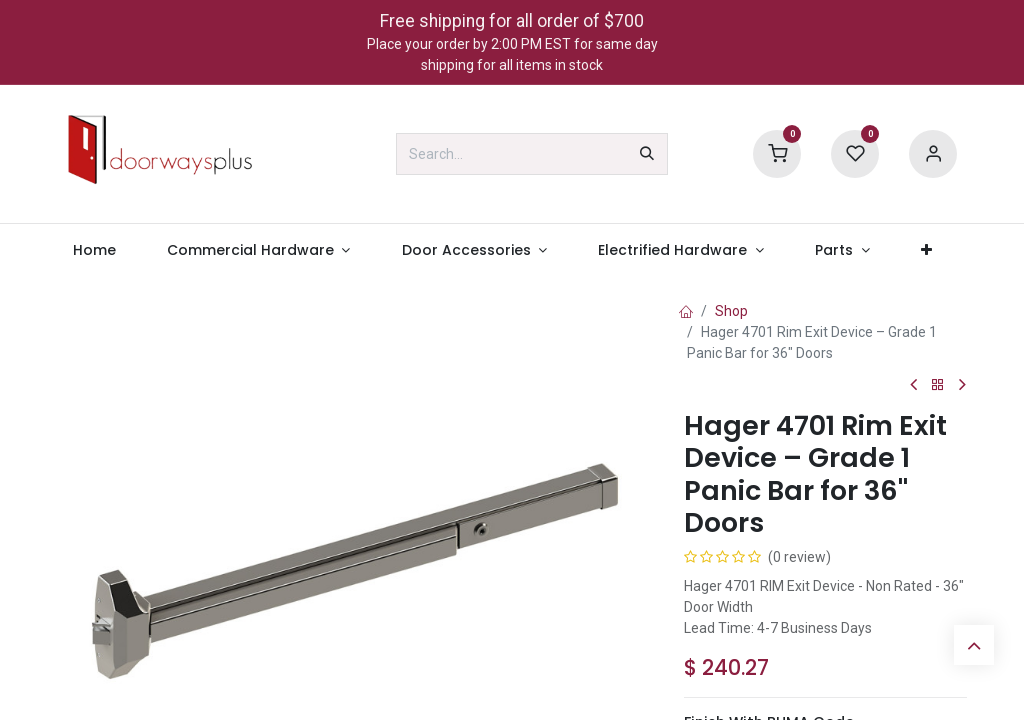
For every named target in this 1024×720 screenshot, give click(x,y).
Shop (731, 311)
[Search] (647, 154)
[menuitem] (94, 250)
